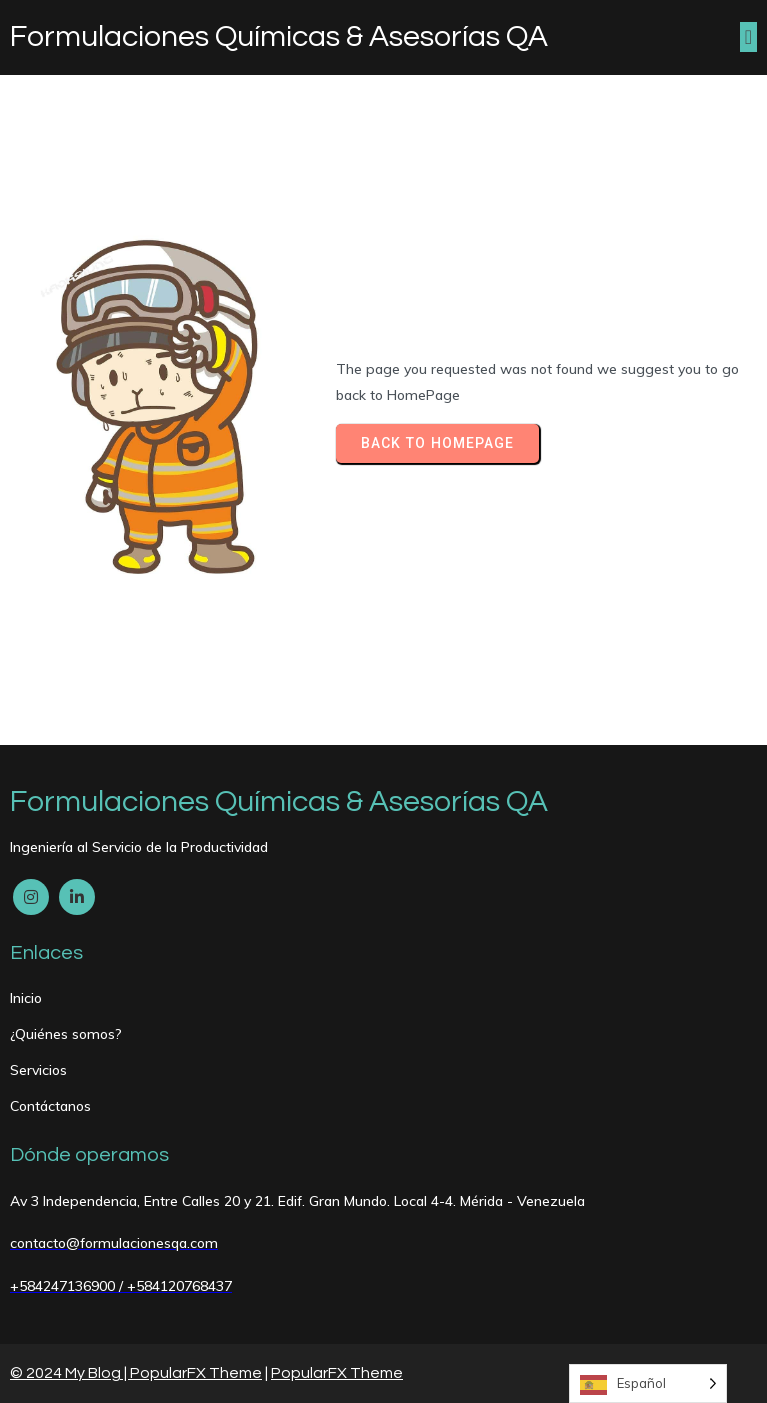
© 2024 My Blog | (70, 1373)
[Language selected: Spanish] (648, 1383)
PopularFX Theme (196, 1373)
